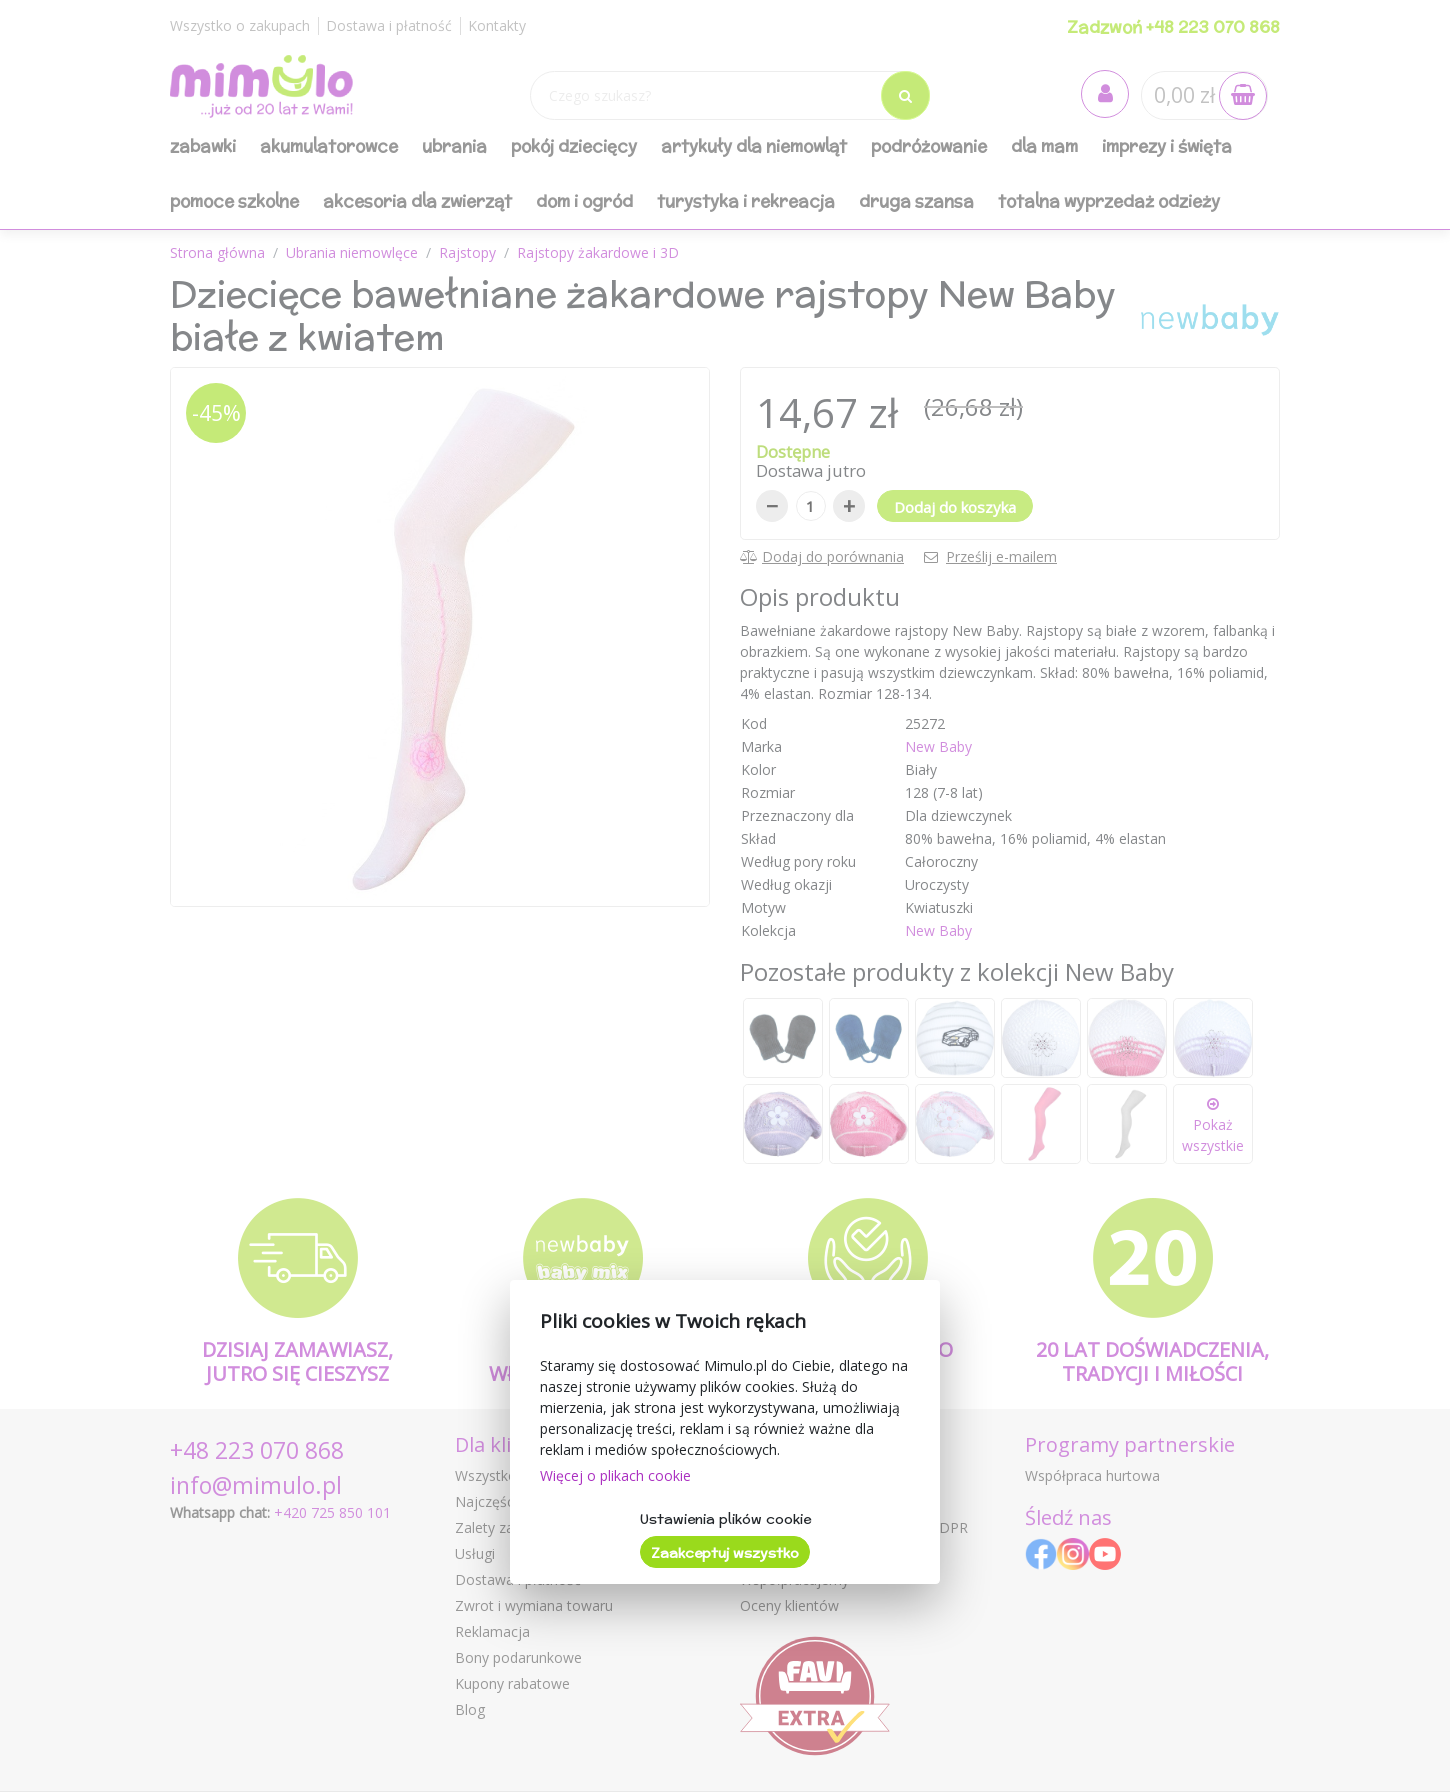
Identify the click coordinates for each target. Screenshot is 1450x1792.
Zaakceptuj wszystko (725, 1553)
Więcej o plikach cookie (615, 1475)
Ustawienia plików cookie (725, 1519)
